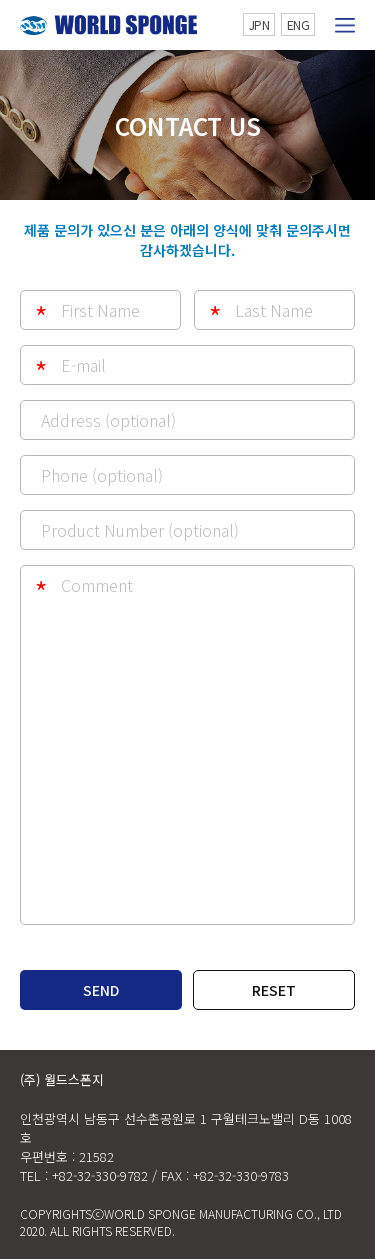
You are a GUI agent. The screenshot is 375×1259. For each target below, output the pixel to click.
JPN (259, 24)
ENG (298, 24)
